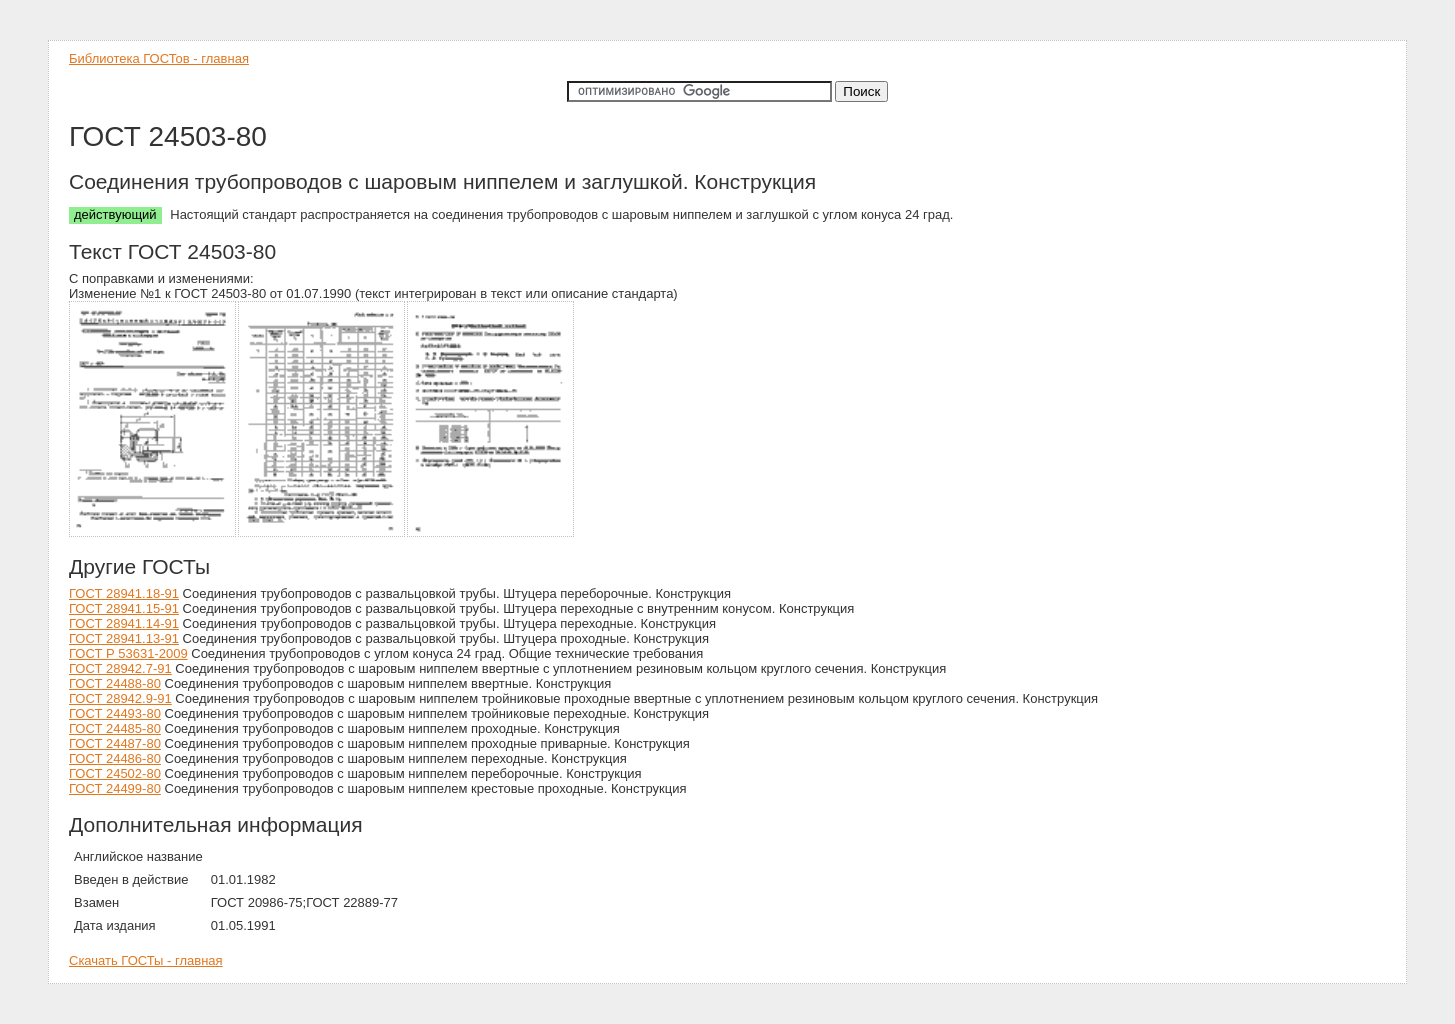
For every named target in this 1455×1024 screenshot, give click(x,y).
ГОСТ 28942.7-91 (120, 668)
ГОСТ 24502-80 (115, 773)
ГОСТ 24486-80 (115, 758)
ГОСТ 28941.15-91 (124, 608)
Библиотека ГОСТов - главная (159, 58)
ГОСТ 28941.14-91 (124, 623)
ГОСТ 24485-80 (115, 728)
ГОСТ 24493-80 (115, 713)
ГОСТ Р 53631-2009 (128, 653)
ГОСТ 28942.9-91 (120, 698)
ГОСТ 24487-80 (115, 743)
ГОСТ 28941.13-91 (124, 638)
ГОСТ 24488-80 (115, 683)
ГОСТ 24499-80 (115, 788)
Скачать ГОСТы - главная (146, 960)
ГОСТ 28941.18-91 (124, 593)
